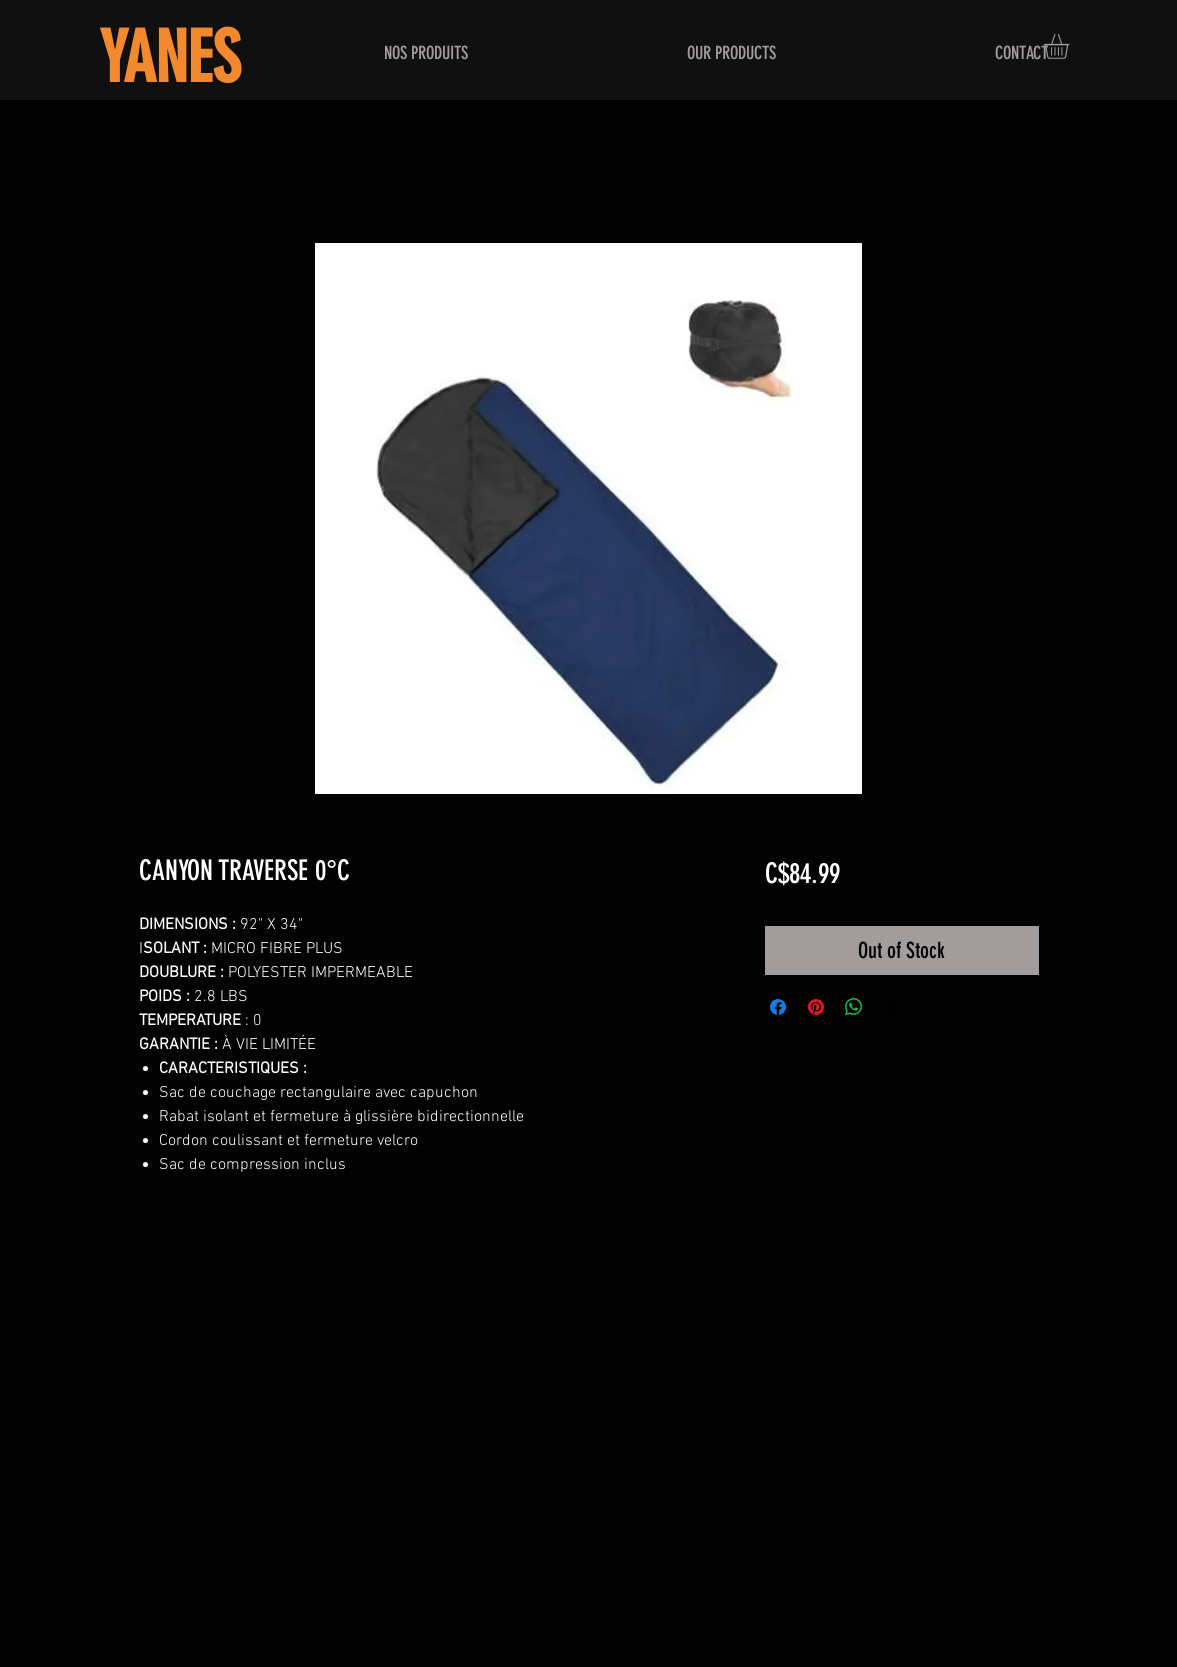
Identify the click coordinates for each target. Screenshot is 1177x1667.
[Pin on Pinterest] (816, 1007)
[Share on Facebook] (778, 1007)
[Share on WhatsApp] (854, 1007)
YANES (169, 58)
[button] (1071, 46)
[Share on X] (892, 1007)
